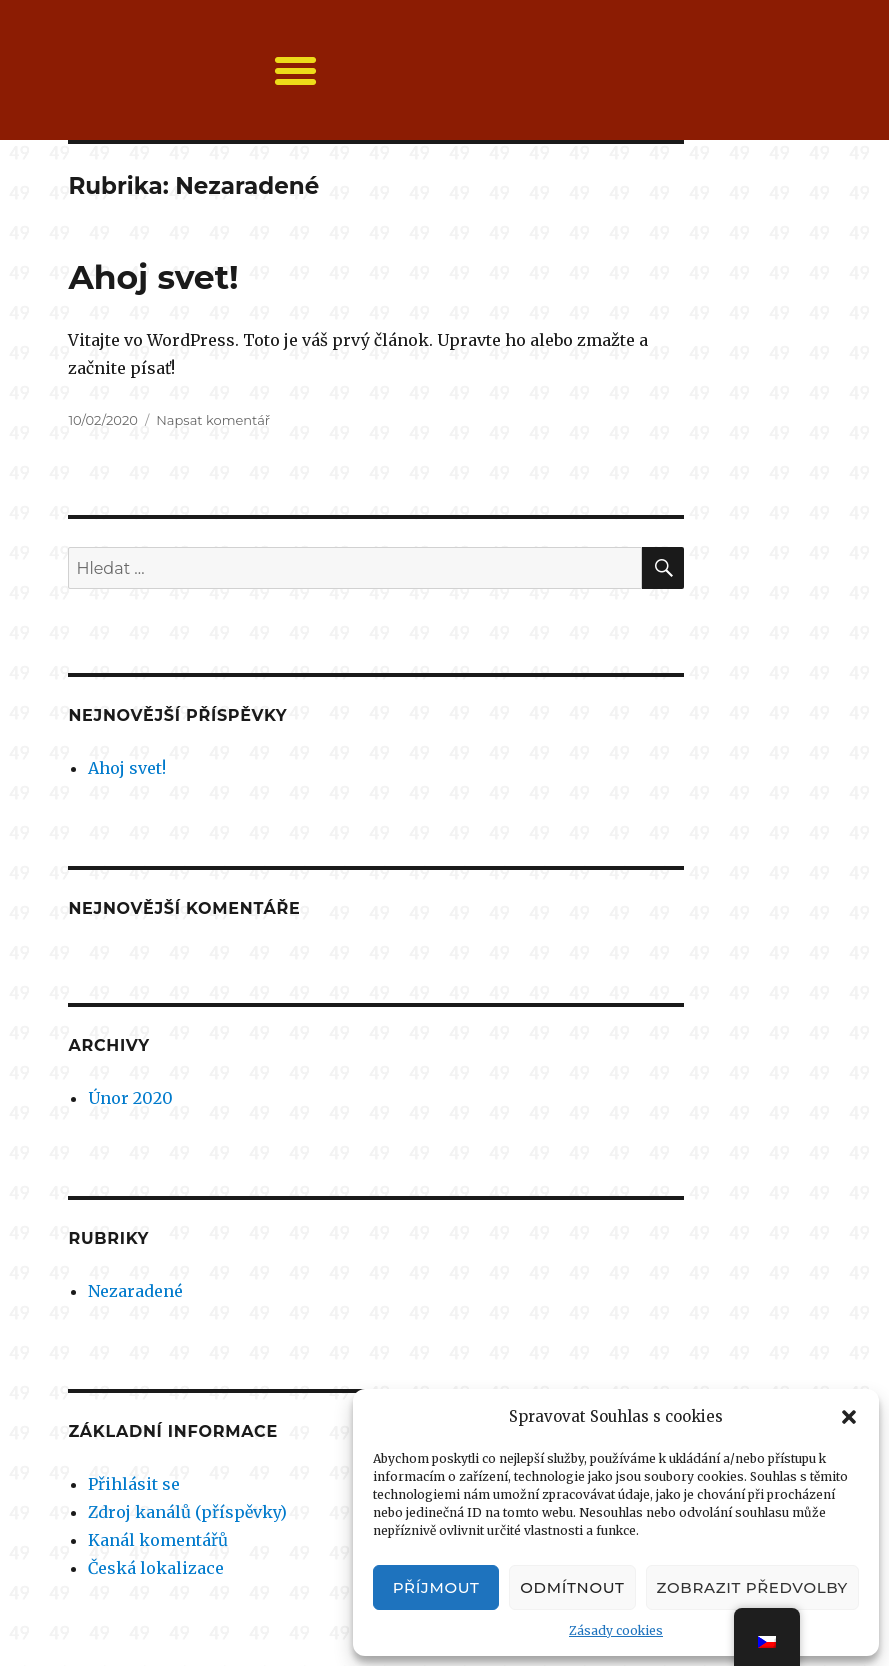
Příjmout (436, 1587)
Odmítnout (572, 1587)
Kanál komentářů (158, 1540)
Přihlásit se (134, 1484)
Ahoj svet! (153, 277)
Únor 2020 (130, 1098)
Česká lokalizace (156, 1568)
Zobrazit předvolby (752, 1587)
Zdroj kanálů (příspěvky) (187, 1512)
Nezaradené (135, 1291)
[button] (849, 1417)
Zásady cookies (616, 1630)
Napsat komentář (213, 420)
